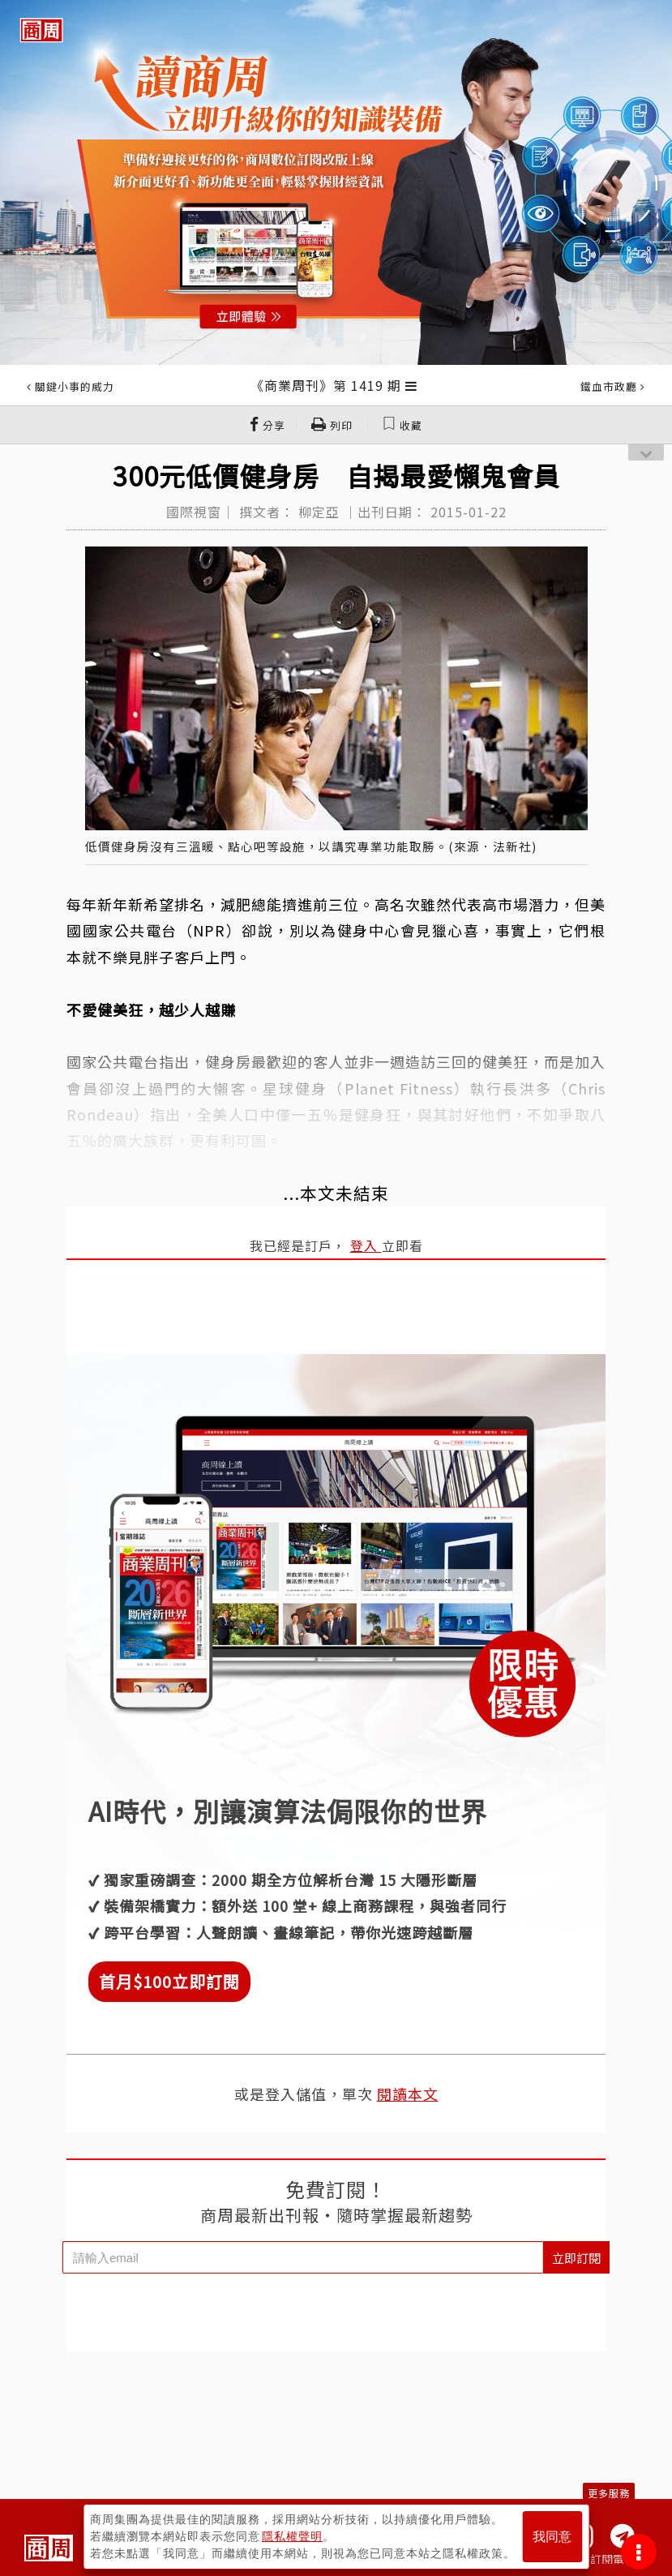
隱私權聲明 (292, 2536)
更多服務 (609, 2493)
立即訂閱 (576, 2257)
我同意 (552, 2537)
